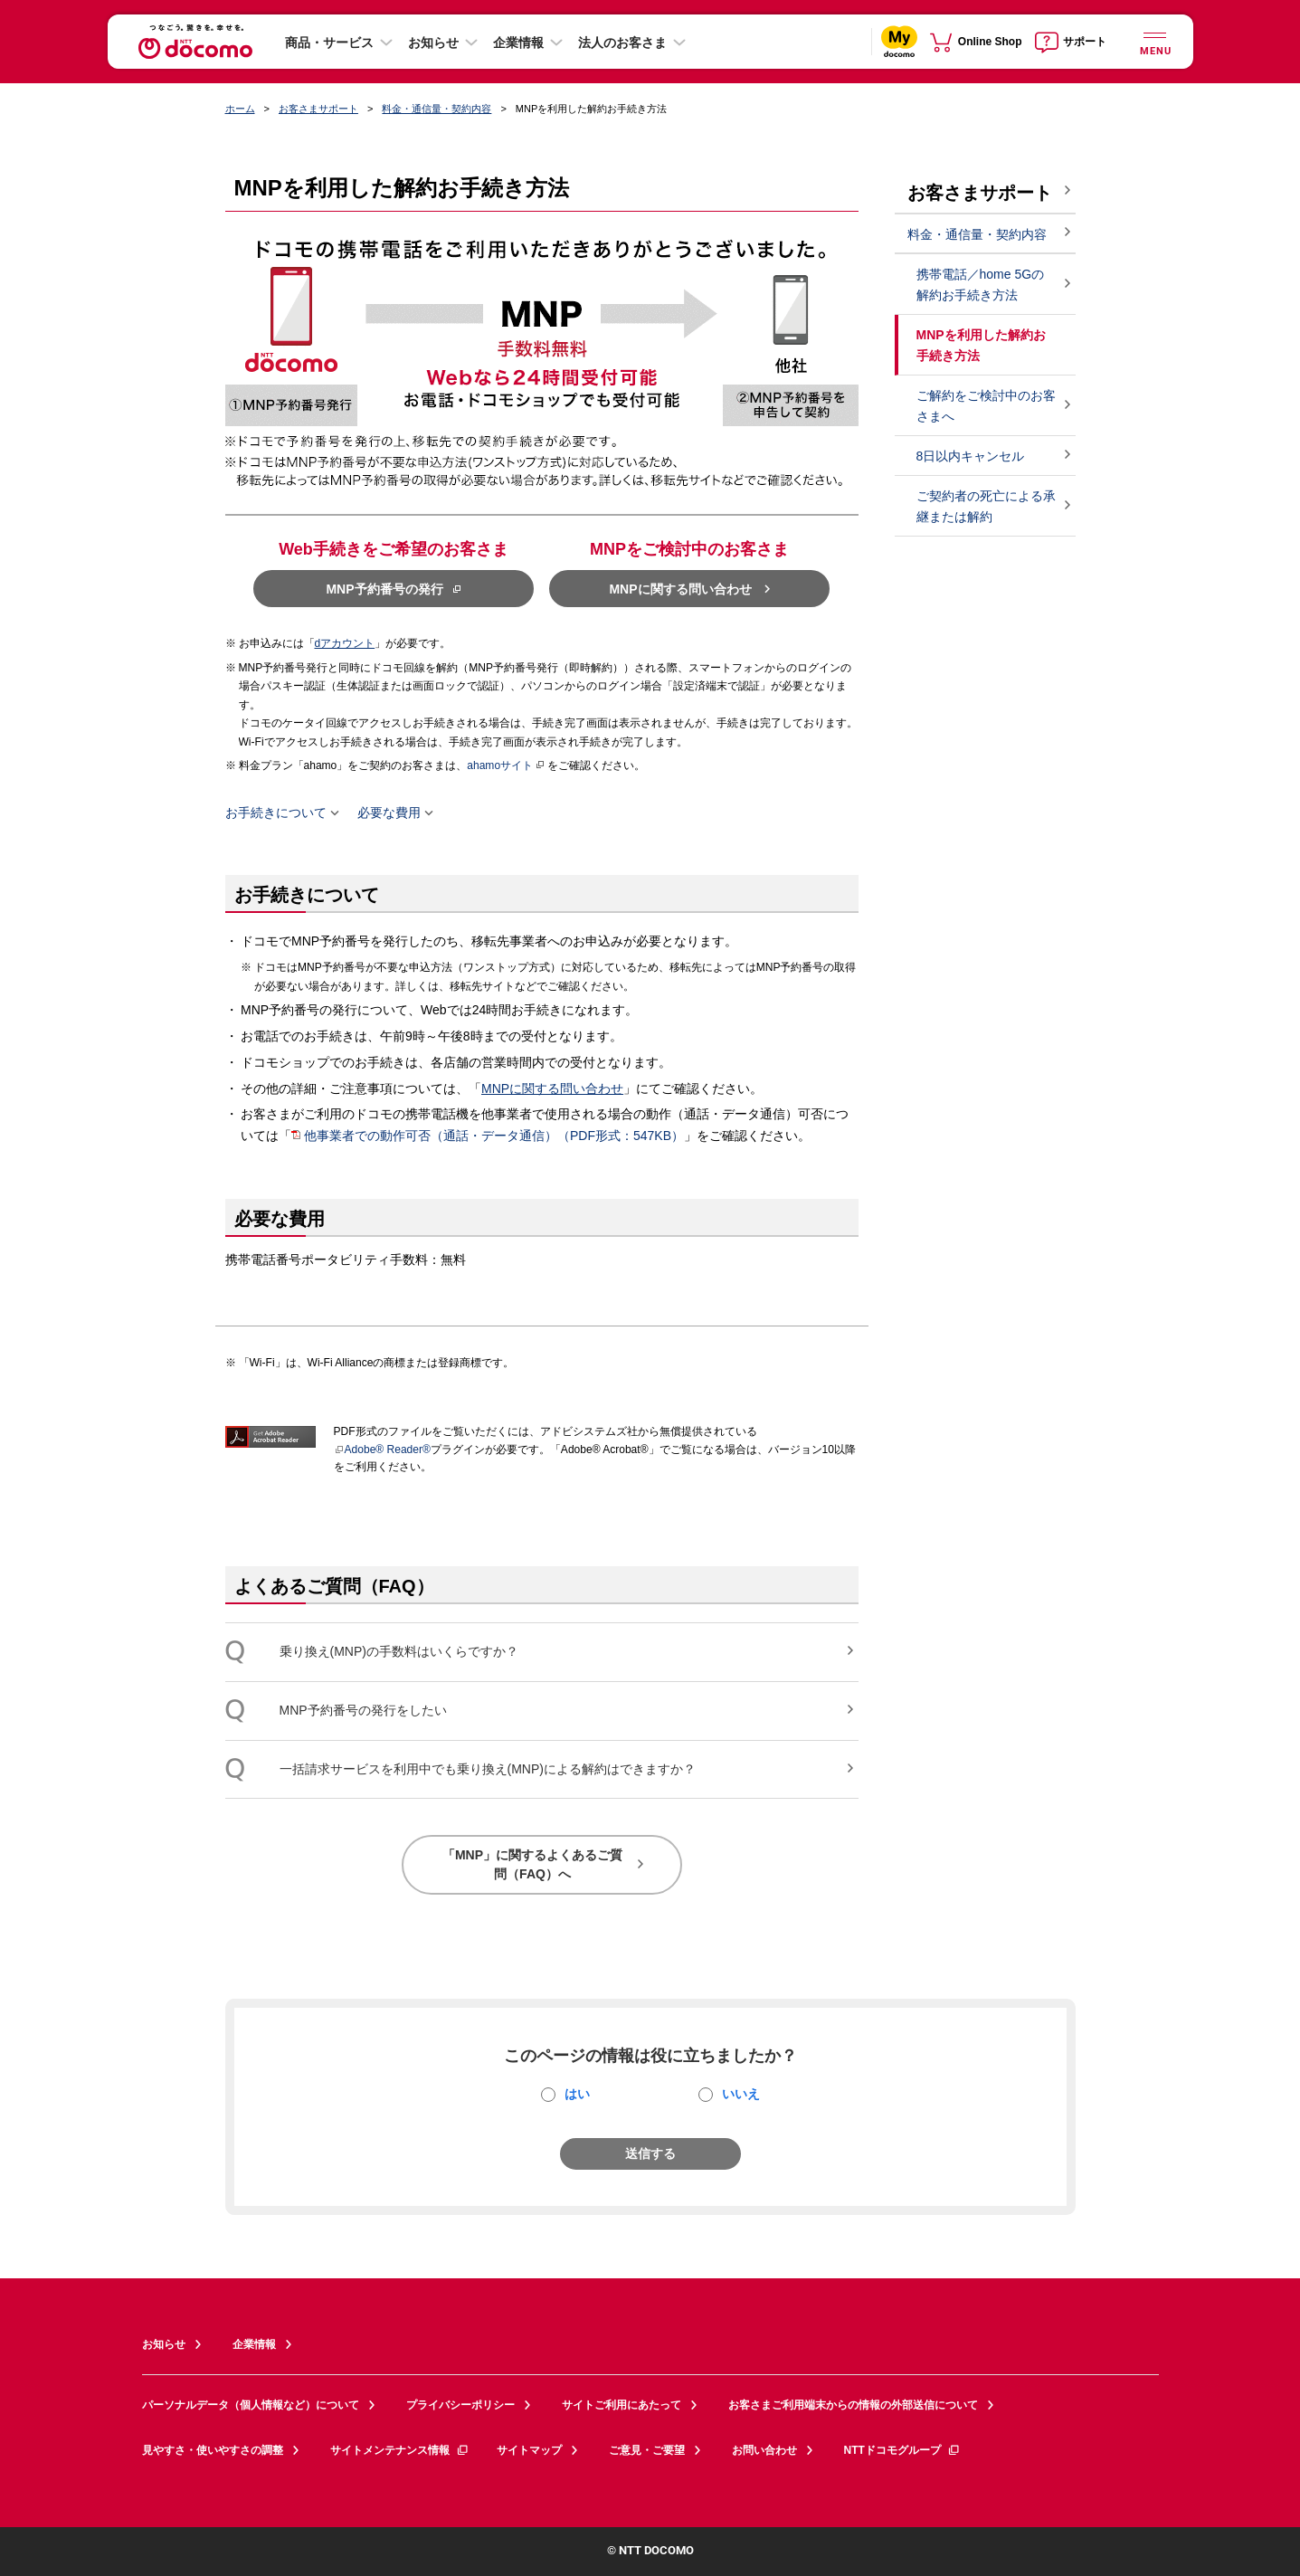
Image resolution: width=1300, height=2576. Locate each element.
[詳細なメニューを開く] (1155, 41)
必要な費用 (389, 812)
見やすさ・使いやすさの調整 (212, 2450)
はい (577, 2093)
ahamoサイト (506, 765)
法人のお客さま (622, 42)
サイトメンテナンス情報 (400, 2450)
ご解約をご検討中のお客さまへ (986, 405)
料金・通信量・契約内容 (436, 108)
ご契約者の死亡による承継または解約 (986, 506)
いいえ (741, 2093)
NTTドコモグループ (902, 2450)
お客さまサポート (318, 108)
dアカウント (345, 643)
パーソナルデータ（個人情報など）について (250, 2405)
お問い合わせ (764, 2450)
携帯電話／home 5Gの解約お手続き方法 (980, 284)
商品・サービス (329, 42)
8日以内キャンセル (970, 456)
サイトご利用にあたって (621, 2405)
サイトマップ (529, 2450)
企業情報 (518, 42)
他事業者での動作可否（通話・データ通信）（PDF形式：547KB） (494, 1135)
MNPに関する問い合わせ (552, 1088)
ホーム (240, 108)
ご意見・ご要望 (647, 2450)
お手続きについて (276, 812)
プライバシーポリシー (460, 2405)
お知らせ (433, 42)
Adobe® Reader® (382, 1449)
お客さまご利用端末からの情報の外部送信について (853, 2405)
